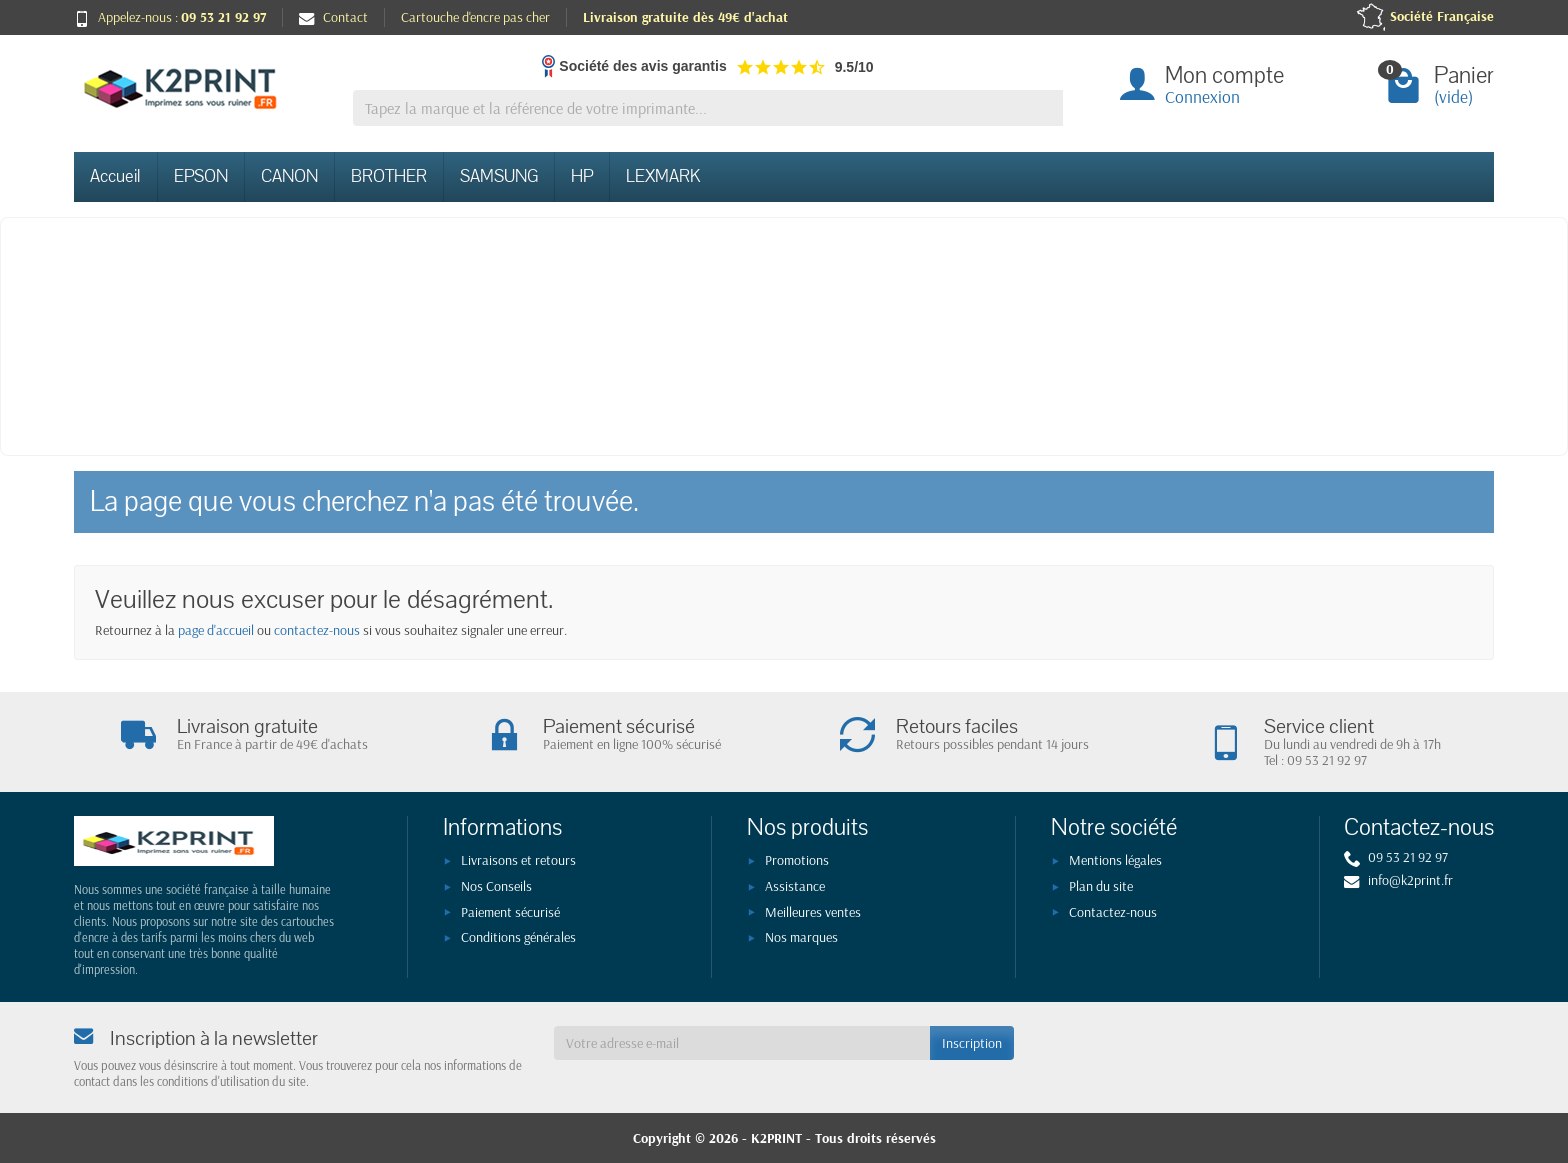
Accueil (115, 176)
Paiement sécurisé (510, 912)
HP (582, 176)
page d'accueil (216, 630)
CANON (289, 176)
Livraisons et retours (518, 860)
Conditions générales (518, 937)
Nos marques (801, 937)
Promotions (797, 860)
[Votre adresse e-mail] (742, 1043)
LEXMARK (663, 176)
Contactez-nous (1113, 912)
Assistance (795, 886)
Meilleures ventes (813, 912)
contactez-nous (317, 630)
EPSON (201, 176)
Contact (333, 17)
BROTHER (389, 176)
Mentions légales (1115, 860)
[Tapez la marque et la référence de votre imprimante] (708, 108)
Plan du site (1101, 886)
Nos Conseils (496, 886)
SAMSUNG (499, 176)
